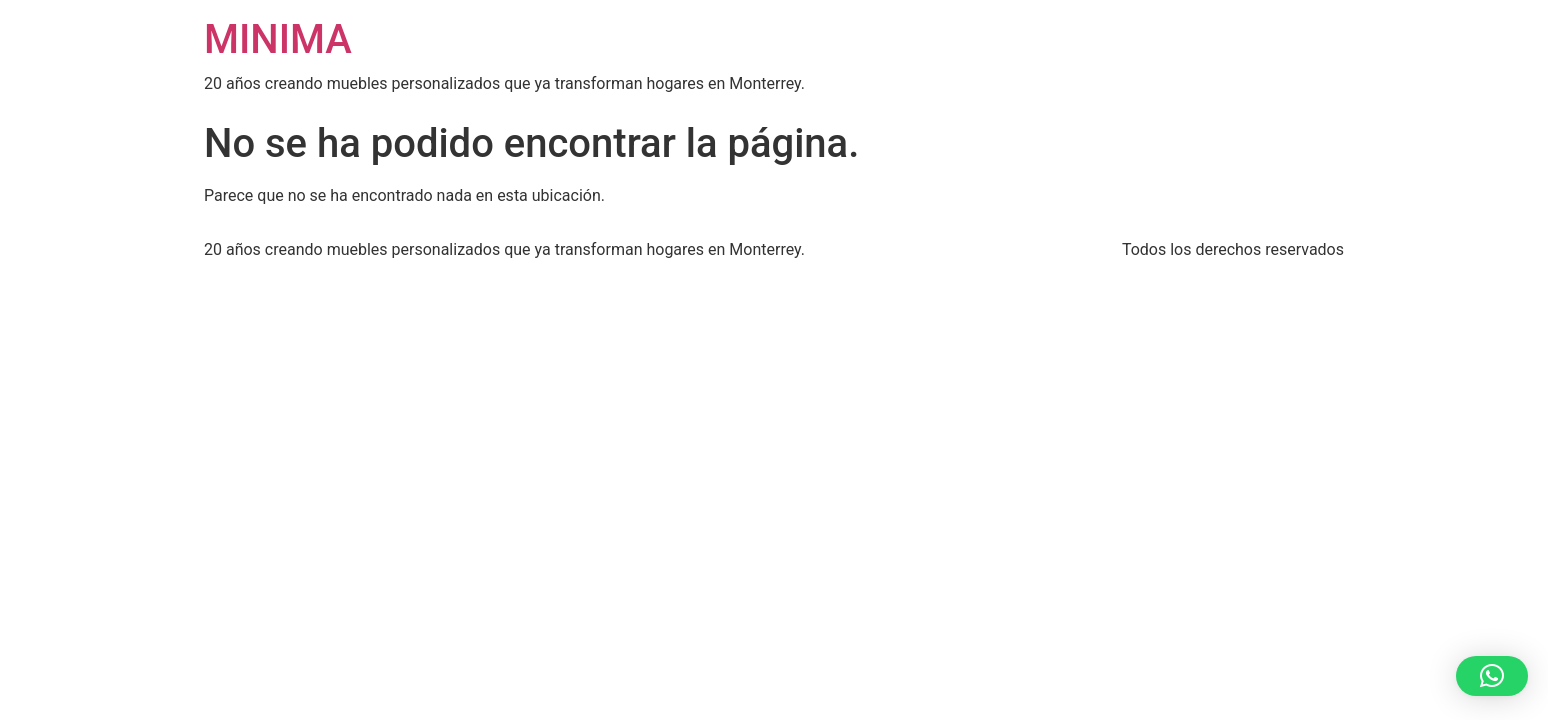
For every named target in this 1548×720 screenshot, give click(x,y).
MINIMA (278, 39)
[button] (1492, 676)
